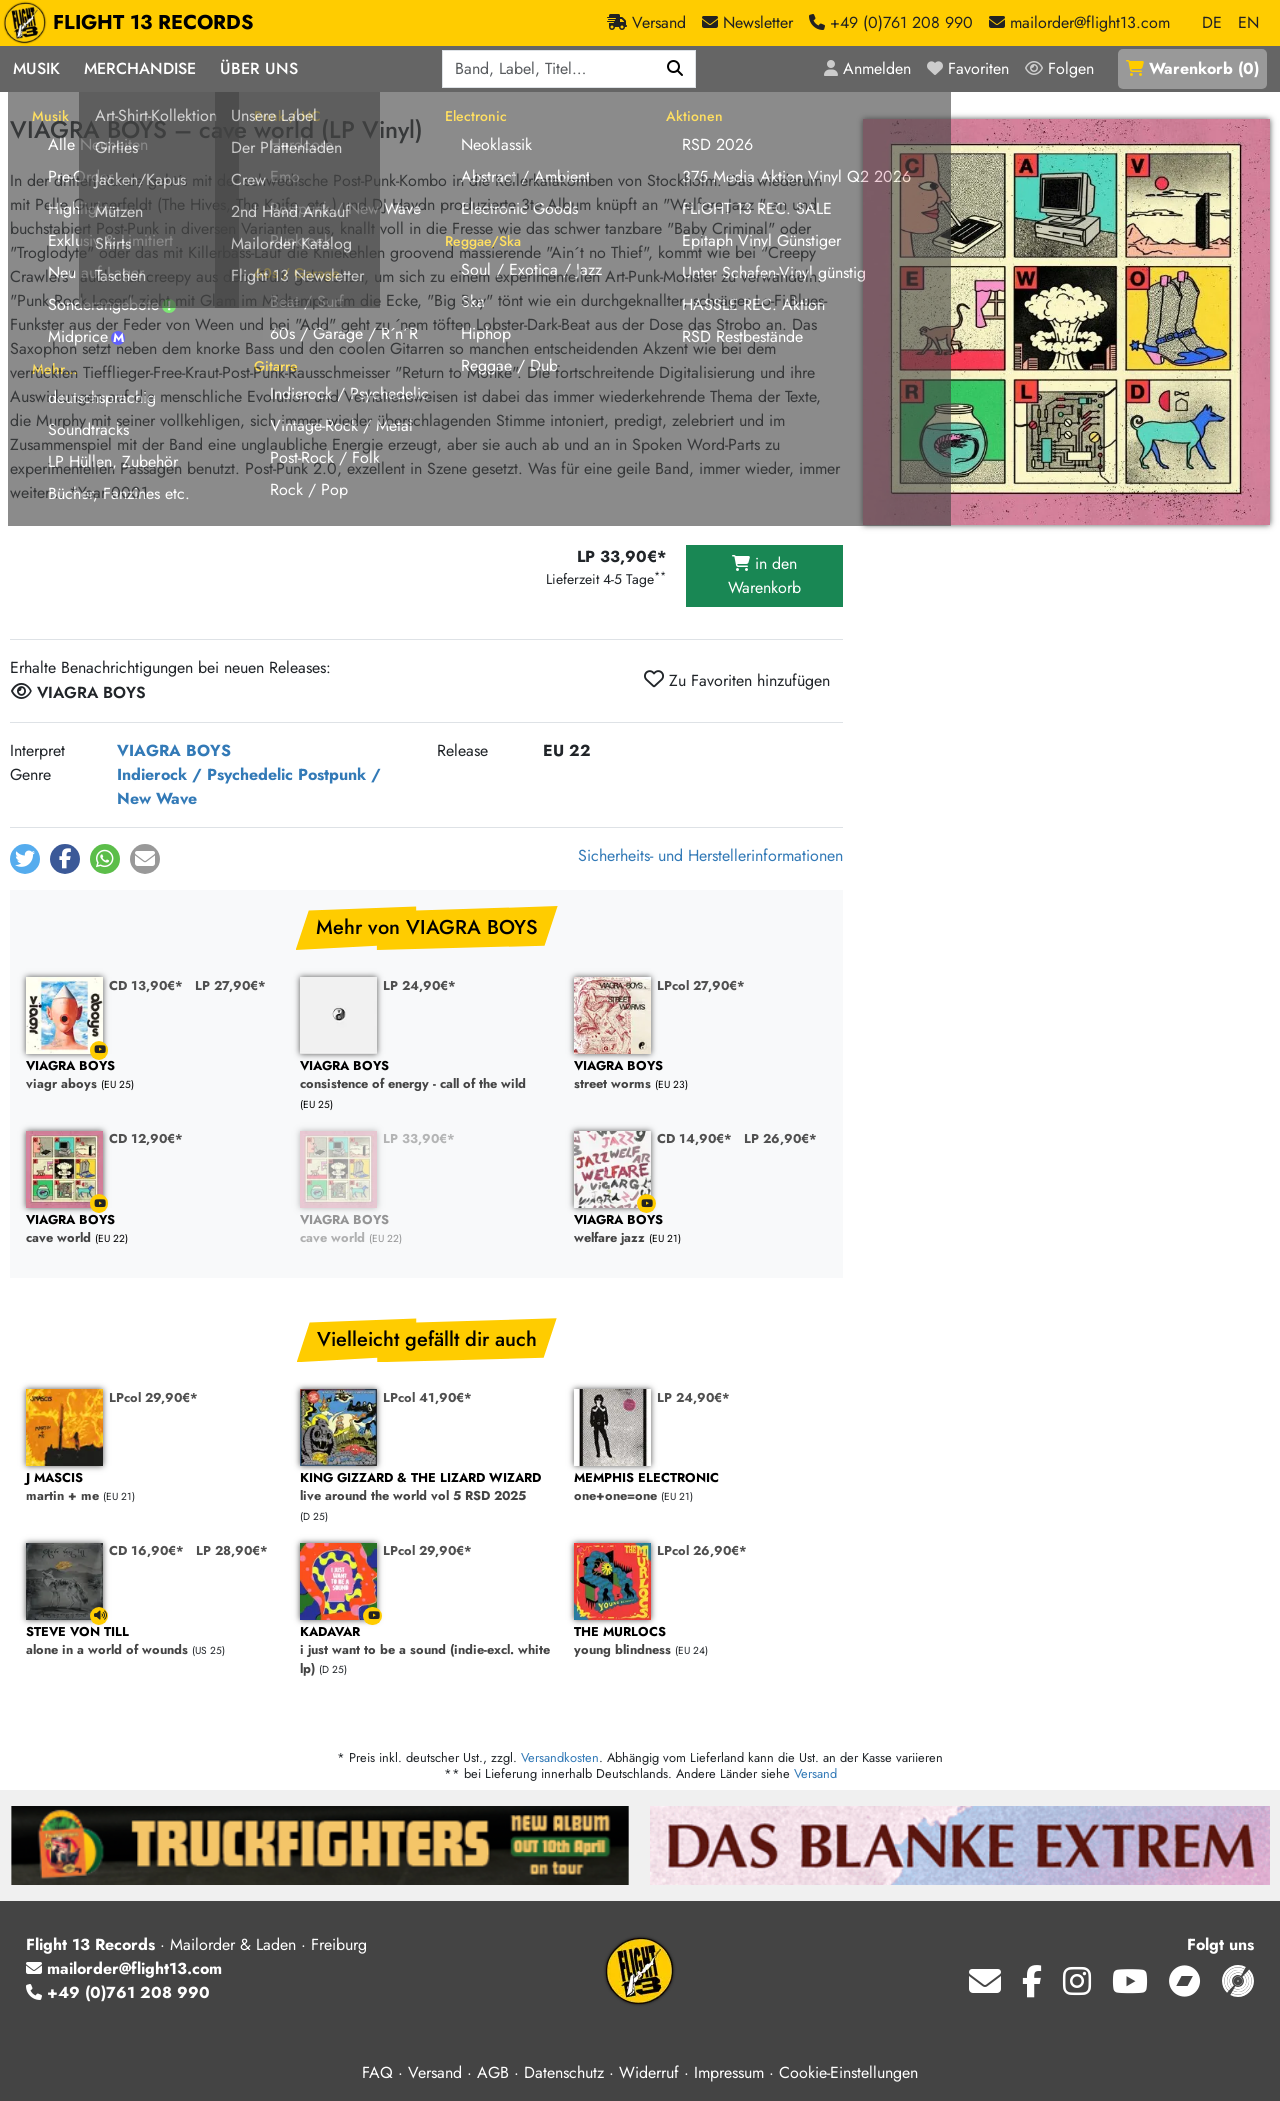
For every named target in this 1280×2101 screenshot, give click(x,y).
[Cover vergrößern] (1066, 322)
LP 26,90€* (780, 1138)
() (1192, 68)
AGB (493, 2072)
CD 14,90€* (694, 1138)
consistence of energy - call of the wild (427, 1075)
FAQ (377, 2072)
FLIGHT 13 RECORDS (133, 23)
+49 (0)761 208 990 (118, 1992)
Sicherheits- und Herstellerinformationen (710, 855)
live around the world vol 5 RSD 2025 (427, 1487)
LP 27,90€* (230, 985)
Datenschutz (564, 2072)
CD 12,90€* (146, 1138)
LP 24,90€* (419, 985)
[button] (25, 859)
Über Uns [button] (259, 68)
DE (1212, 22)
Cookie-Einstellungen (848, 2072)
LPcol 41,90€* (427, 1397)
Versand (815, 1773)
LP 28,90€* (232, 1550)
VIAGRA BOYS (174, 750)
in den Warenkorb (764, 575)
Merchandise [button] (140, 68)
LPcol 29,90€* (153, 1397)
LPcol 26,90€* (702, 1550)
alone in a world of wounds (153, 1641)
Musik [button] (36, 68)
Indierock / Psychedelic (205, 774)
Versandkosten (560, 1757)
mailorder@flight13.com (124, 1968)
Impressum (729, 2072)
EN (1248, 22)
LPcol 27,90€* (701, 985)
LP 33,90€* (419, 1138)
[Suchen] (675, 69)
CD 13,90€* (146, 985)
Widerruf (649, 2072)
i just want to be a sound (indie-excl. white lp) (427, 1651)
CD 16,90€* (146, 1550)
